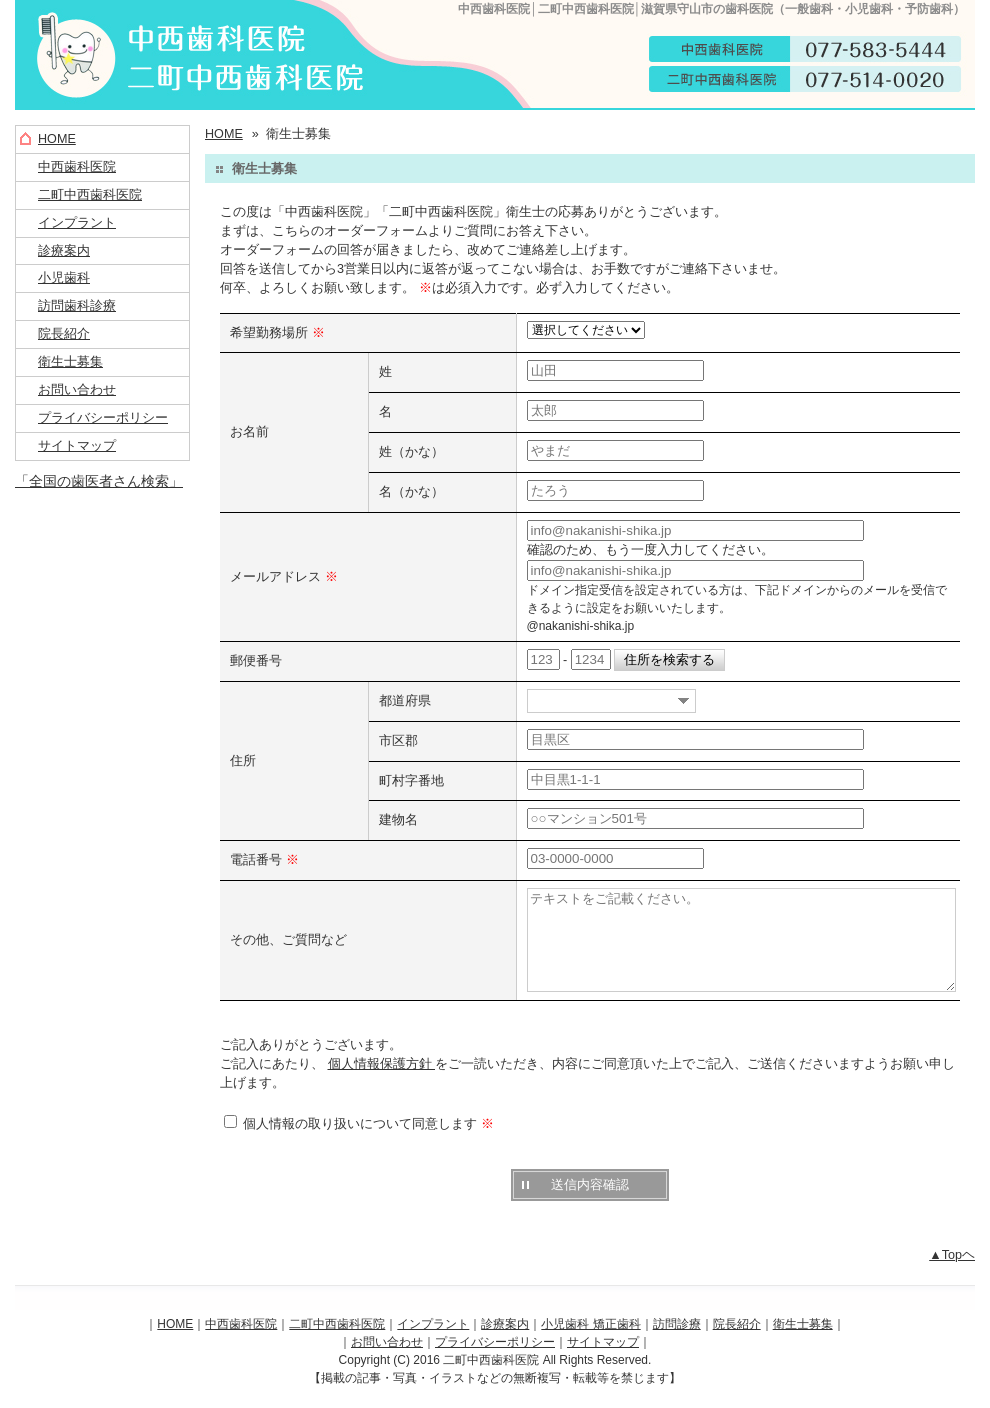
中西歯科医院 (77, 167)
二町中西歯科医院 (90, 195)
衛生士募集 (70, 362)
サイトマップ (77, 446)
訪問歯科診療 (77, 306)
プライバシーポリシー (103, 418)
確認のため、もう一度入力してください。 (650, 550)
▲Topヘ (952, 1276)
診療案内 (64, 251)
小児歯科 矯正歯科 (590, 1345)
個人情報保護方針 (382, 1085)
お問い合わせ (77, 390)
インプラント (77, 223)
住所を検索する (669, 660)
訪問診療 (677, 1345)
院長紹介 (64, 334)
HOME (57, 139)
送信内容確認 (590, 1205)
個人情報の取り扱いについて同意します (359, 1145)
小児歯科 (64, 278)
